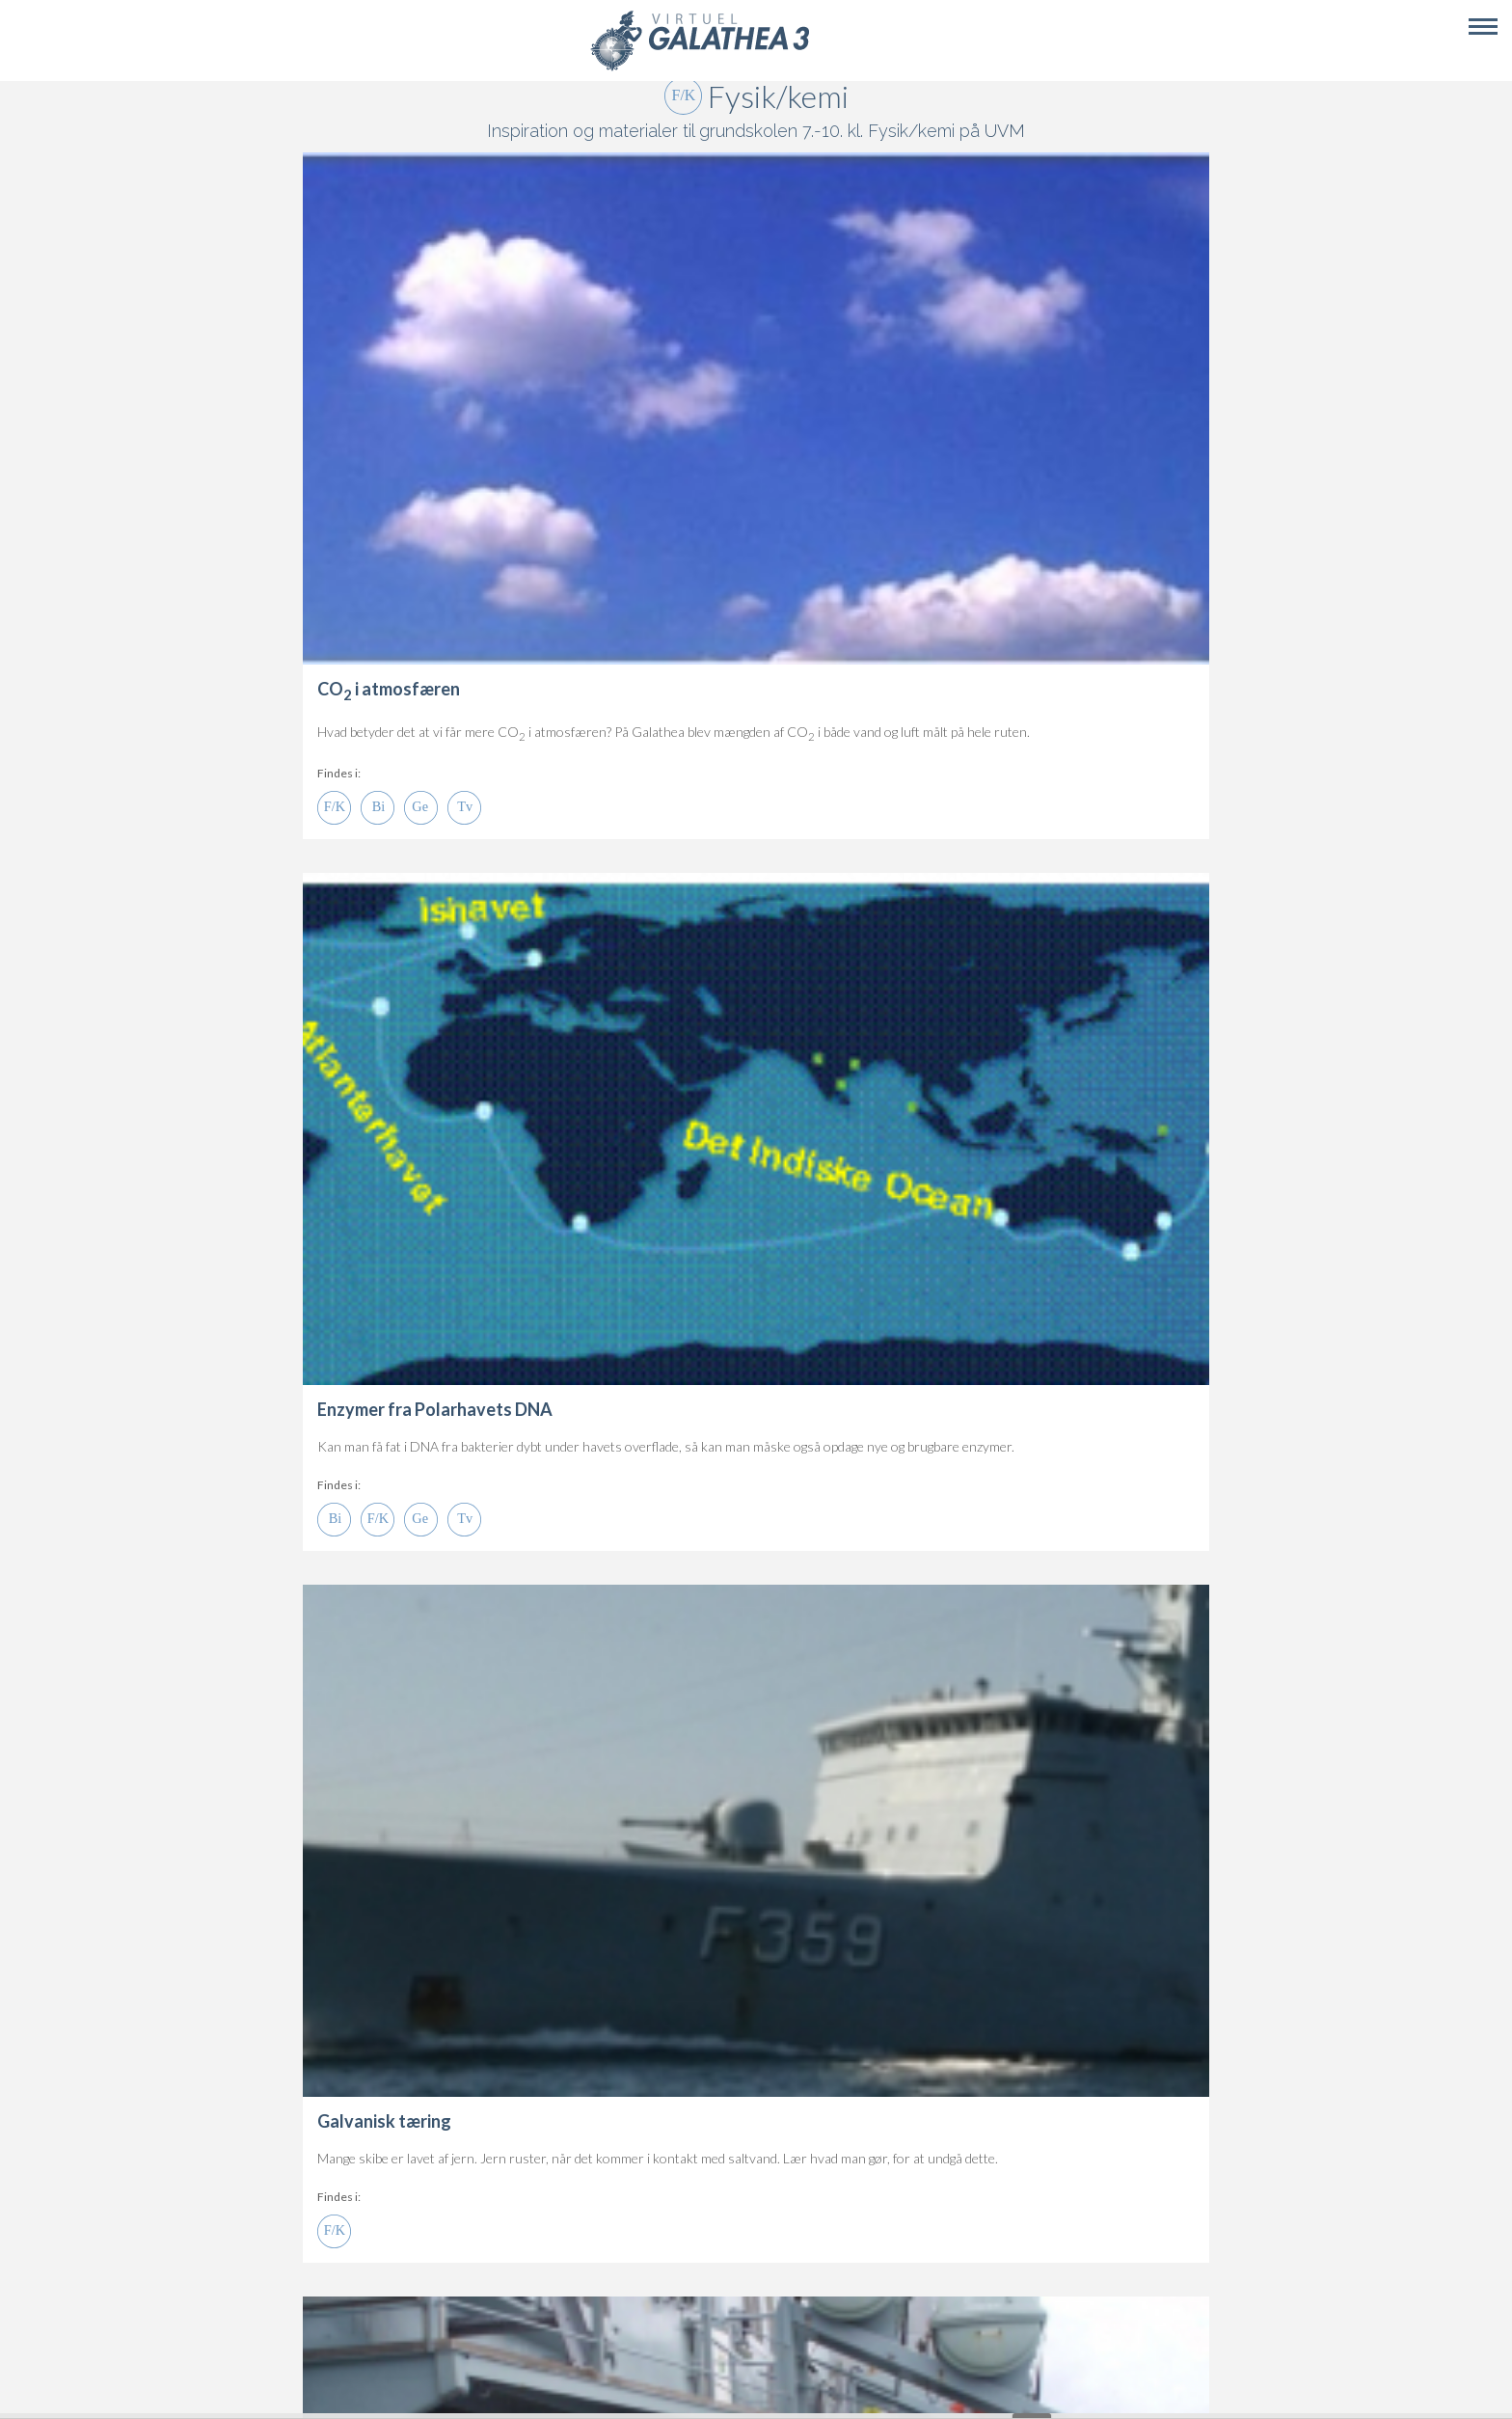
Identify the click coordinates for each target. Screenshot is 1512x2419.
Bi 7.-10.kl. (377, 808)
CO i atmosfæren (388, 688)
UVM (1005, 131)
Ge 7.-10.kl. (421, 808)
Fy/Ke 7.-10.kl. (334, 808)
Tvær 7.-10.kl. (464, 808)
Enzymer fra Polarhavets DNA (435, 1409)
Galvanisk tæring (384, 2121)
